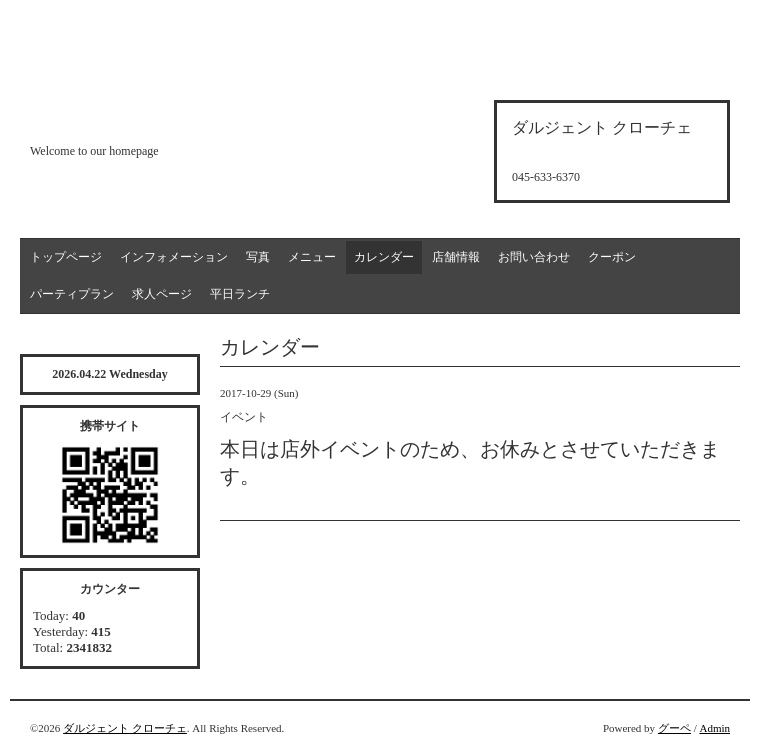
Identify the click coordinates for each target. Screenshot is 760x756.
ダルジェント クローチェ (125, 728)
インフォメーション (174, 257)
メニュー (312, 257)
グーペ (674, 728)
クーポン (612, 257)
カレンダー (384, 257)
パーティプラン (72, 294)
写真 (258, 257)
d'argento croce (129, 116)
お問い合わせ (534, 257)
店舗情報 (456, 257)
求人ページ (162, 294)
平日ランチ (240, 294)
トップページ (66, 257)
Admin (714, 728)
